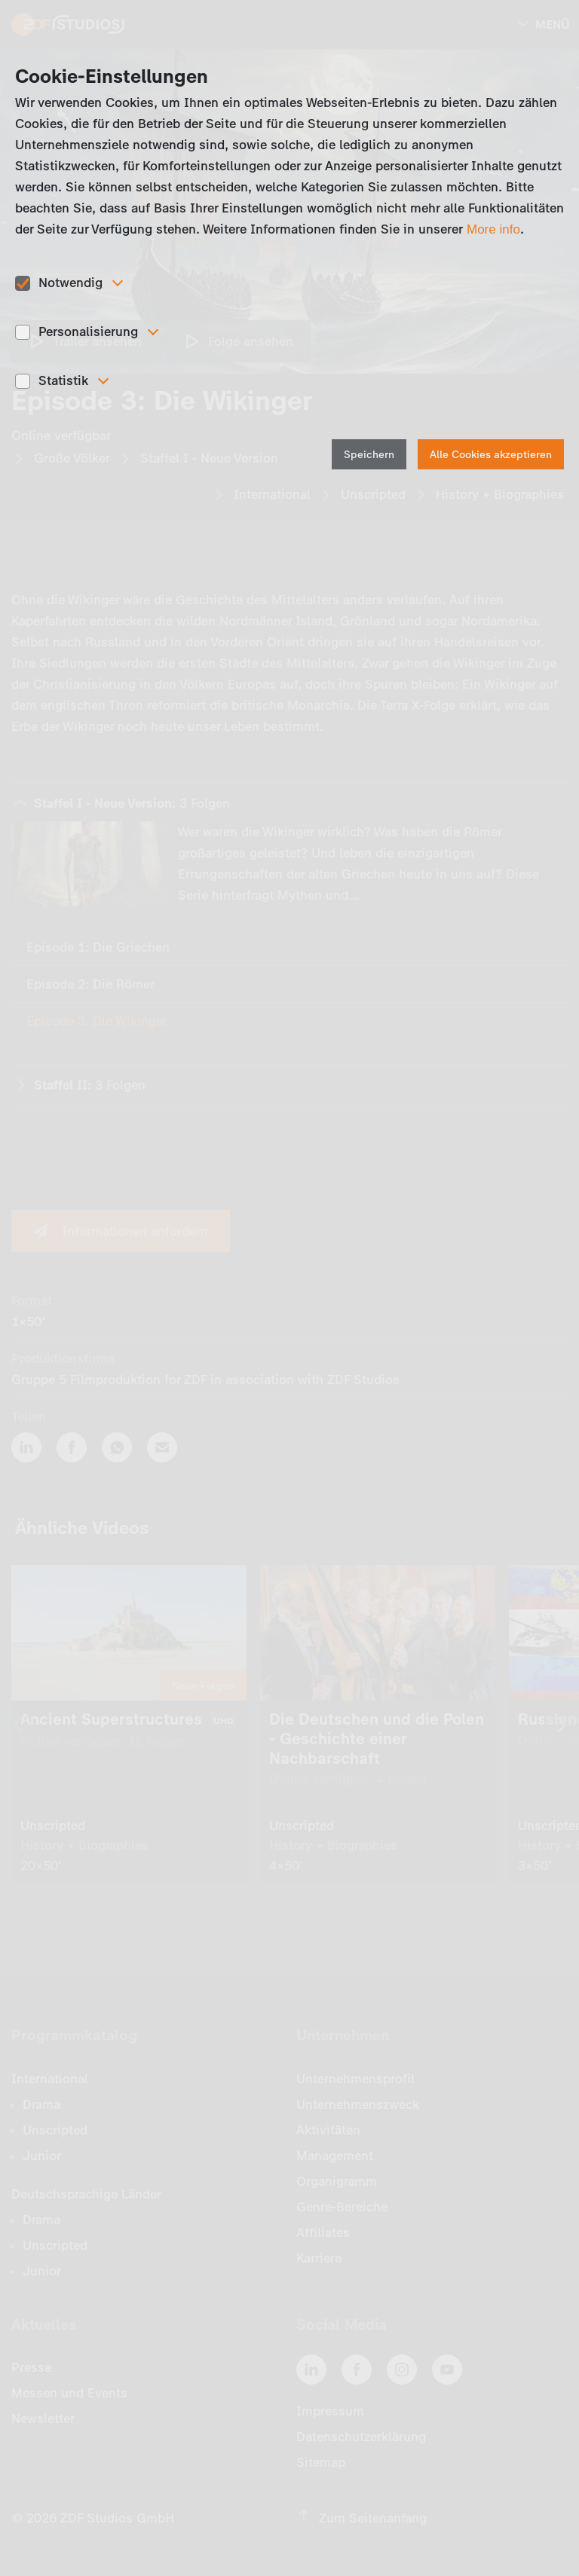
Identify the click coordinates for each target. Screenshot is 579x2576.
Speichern (369, 454)
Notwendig (70, 282)
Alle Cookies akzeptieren (491, 454)
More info (493, 229)
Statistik (63, 380)
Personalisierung (88, 331)
